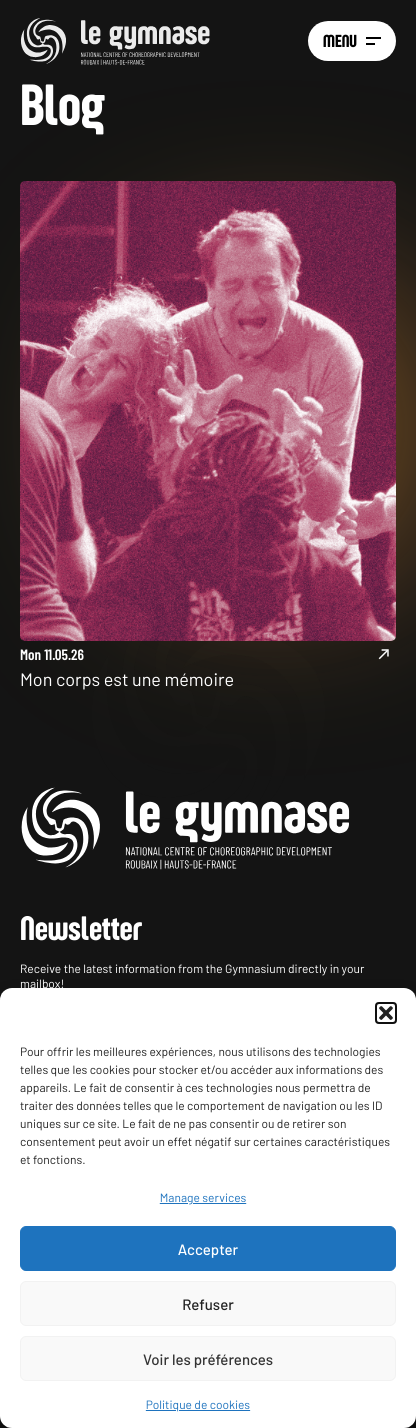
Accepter (208, 1249)
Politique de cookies (198, 1405)
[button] (386, 1013)
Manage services (203, 1198)
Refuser (208, 1304)
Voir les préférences (208, 1359)
